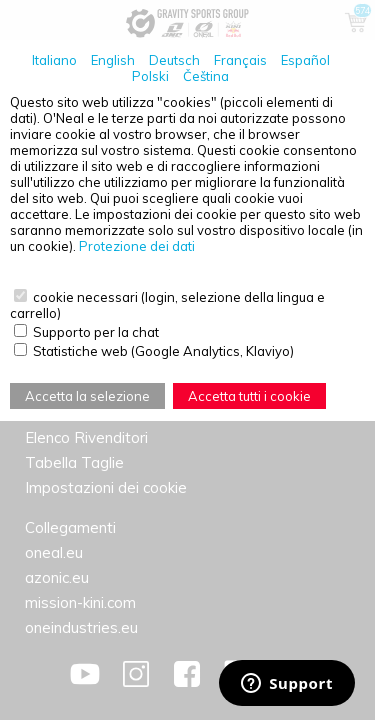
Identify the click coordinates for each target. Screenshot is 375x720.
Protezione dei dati (137, 246)
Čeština (206, 76)
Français (240, 60)
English (113, 60)
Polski (150, 76)
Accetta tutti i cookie (249, 396)
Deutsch (174, 60)
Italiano (54, 60)
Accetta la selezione (87, 396)
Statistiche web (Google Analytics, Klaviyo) (163, 351)
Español (305, 60)
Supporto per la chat (96, 332)
